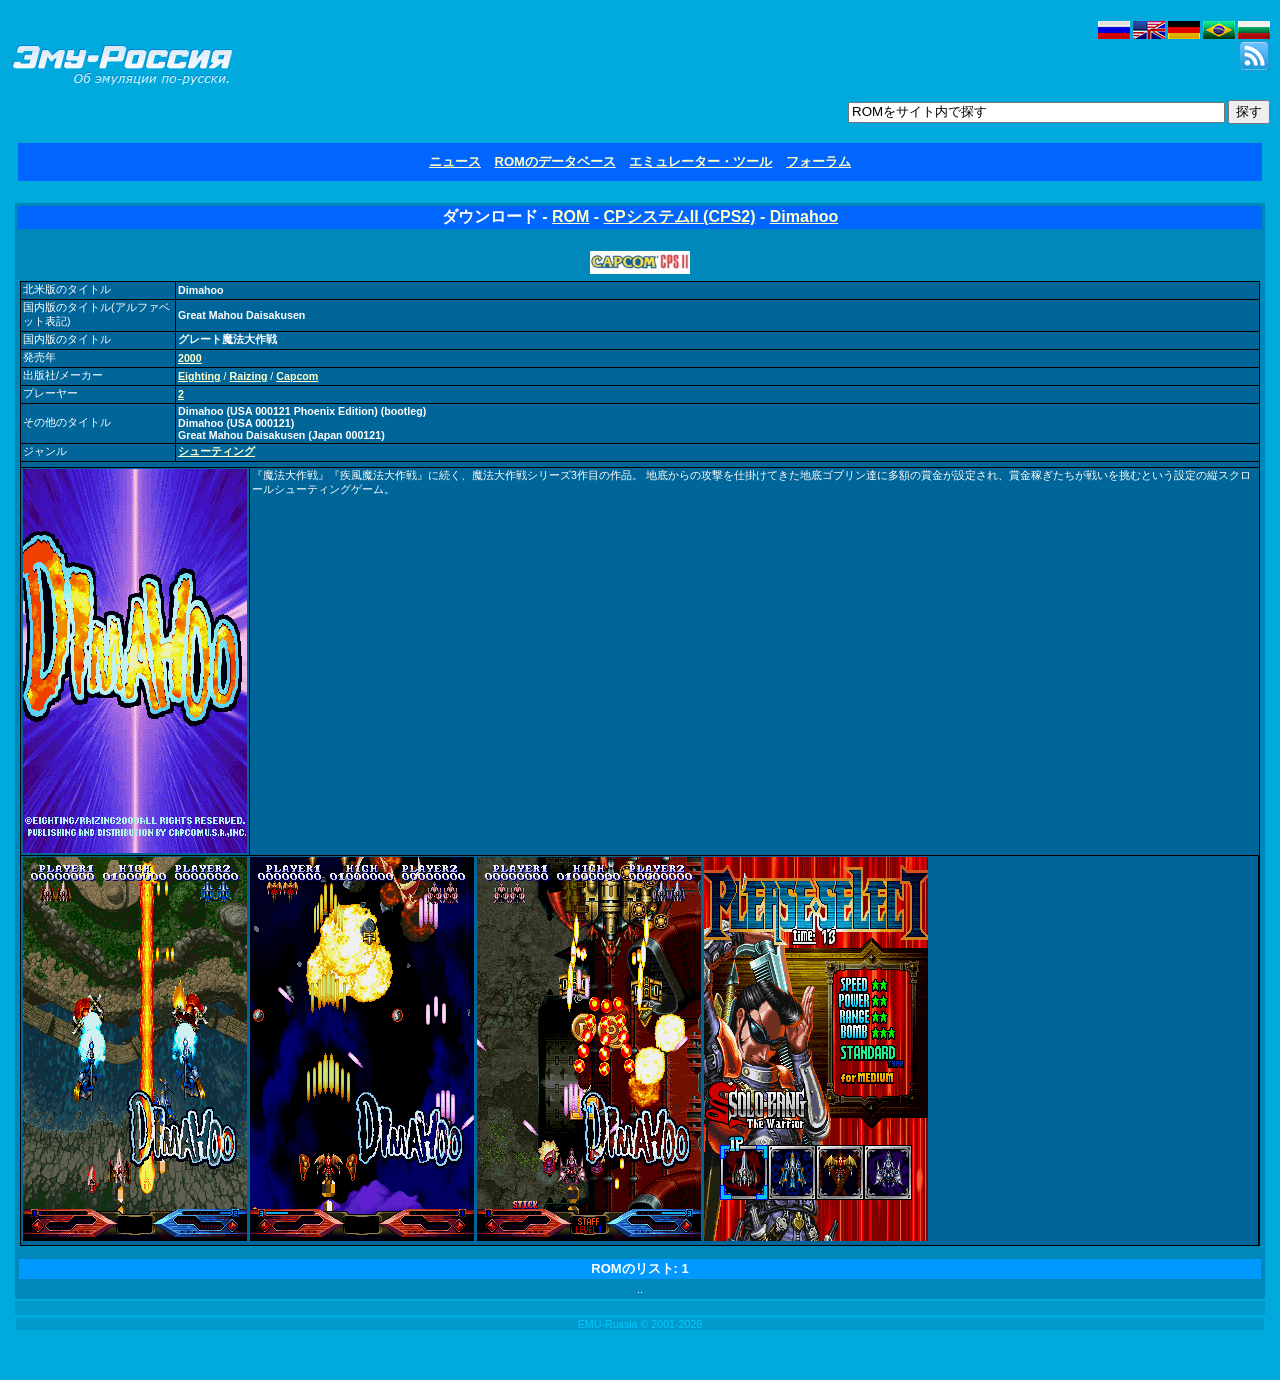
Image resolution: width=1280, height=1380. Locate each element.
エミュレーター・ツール (700, 161)
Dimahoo (804, 216)
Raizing (249, 376)
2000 (190, 358)
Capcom (297, 376)
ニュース (455, 161)
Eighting (199, 376)
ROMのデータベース (555, 161)
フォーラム (818, 161)
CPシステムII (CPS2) (680, 216)
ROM (570, 216)
